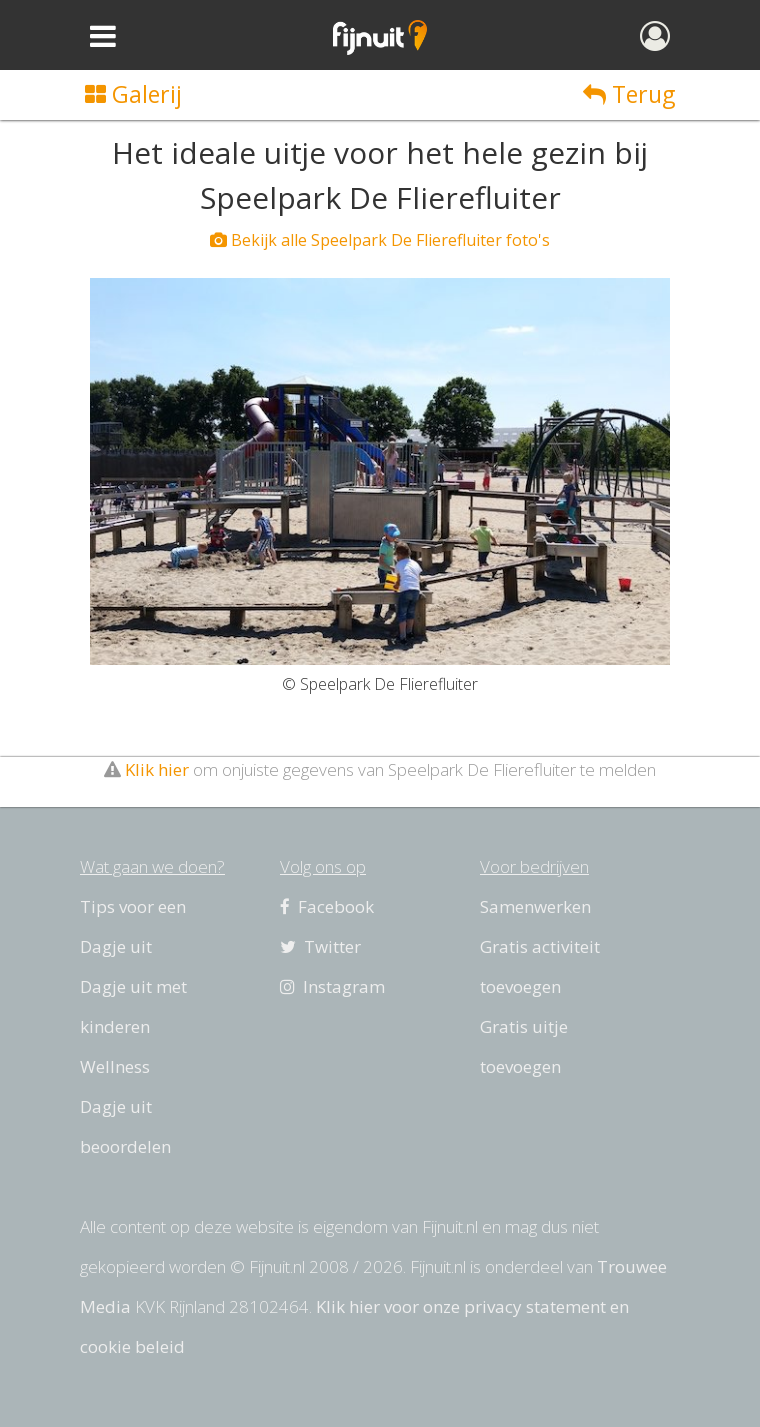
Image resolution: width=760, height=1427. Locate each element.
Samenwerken (535, 906)
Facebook (327, 906)
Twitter (320, 946)
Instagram (332, 986)
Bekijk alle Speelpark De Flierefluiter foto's (380, 240)
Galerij (133, 94)
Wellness (115, 1066)
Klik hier (157, 769)
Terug (629, 94)
